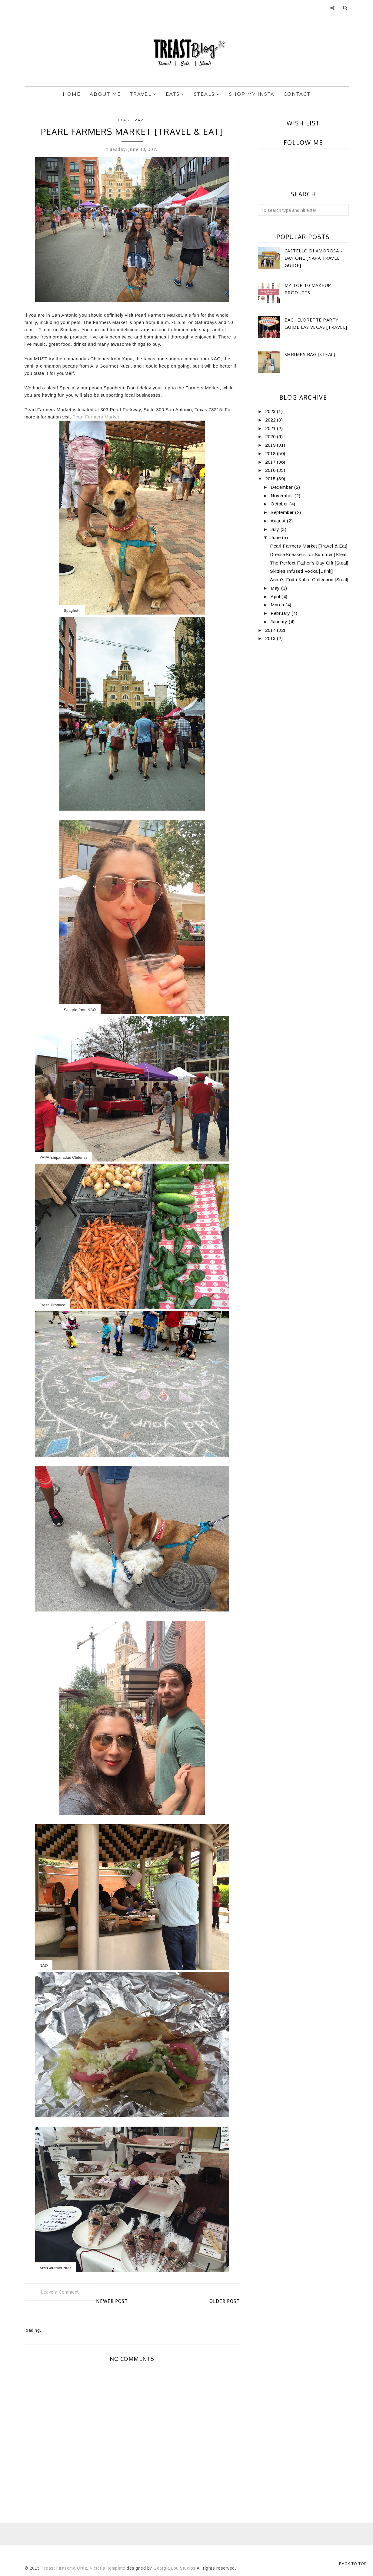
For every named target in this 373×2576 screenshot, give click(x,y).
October (280, 503)
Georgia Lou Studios (174, 2568)
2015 (271, 478)
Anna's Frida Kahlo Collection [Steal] (309, 579)
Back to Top (353, 2564)
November (283, 495)
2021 (271, 428)
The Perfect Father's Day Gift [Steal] (309, 562)
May (276, 588)
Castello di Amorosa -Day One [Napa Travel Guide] (313, 258)
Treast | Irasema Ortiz (64, 2568)
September (283, 512)
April (276, 596)
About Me (105, 94)
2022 (271, 419)
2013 (271, 638)
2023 (271, 411)
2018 (271, 453)
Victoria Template (107, 2568)
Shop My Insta (252, 94)
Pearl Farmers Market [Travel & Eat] (309, 545)
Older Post (224, 2301)
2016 (271, 470)
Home (72, 94)
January (280, 621)
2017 (271, 462)
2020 (271, 436)
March (278, 604)
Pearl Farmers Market (95, 416)
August (279, 520)
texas (122, 120)
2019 (271, 445)
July (276, 529)
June (276, 537)
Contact (297, 94)
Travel (143, 94)
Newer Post (112, 2301)
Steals (207, 94)
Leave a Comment (60, 2291)
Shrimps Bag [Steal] (310, 354)
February (281, 613)
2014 (271, 630)
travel (140, 120)
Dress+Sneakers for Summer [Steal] (309, 554)
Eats (175, 94)
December (282, 487)
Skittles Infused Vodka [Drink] (301, 571)
